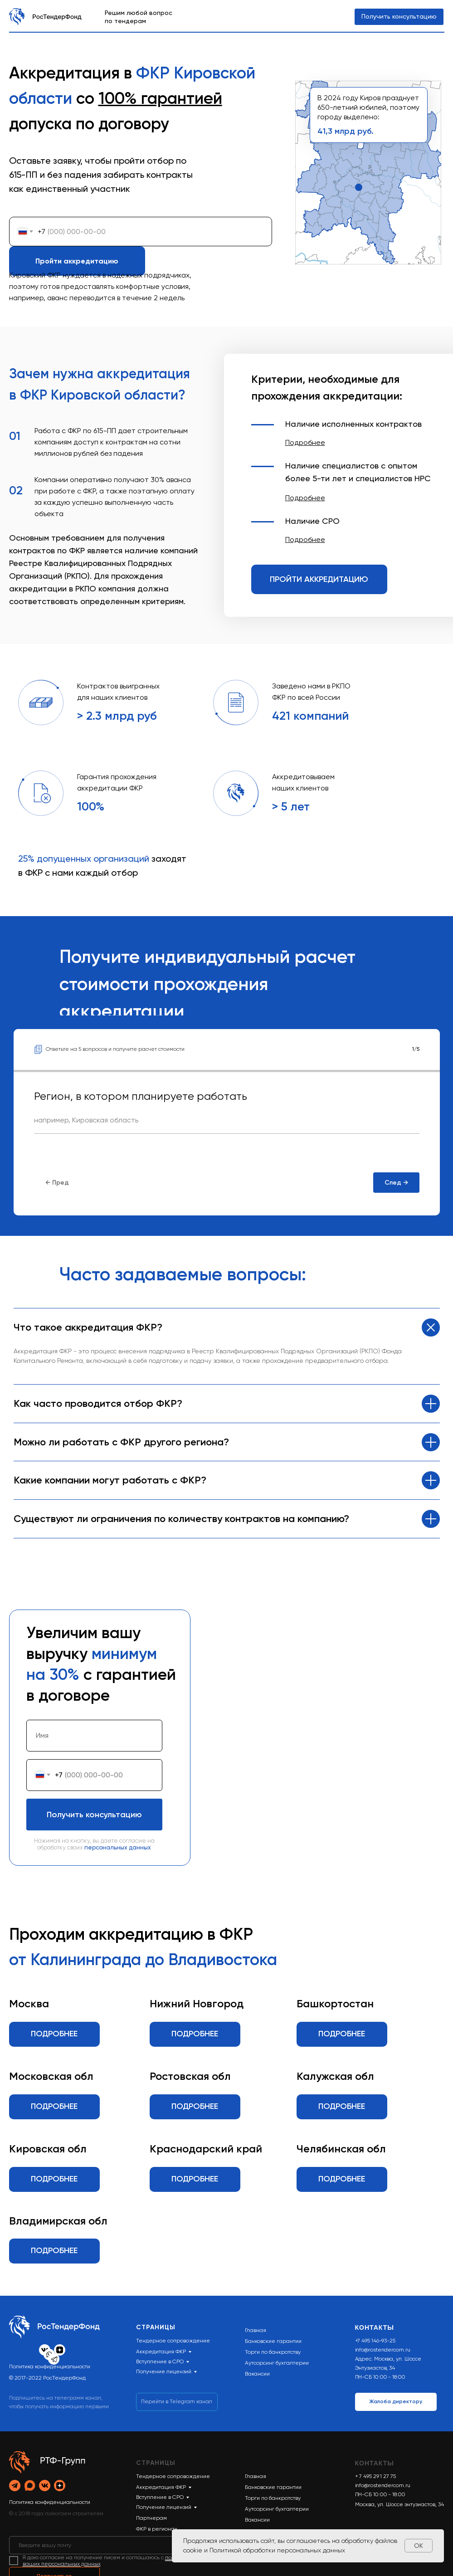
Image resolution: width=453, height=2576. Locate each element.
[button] (305, 442)
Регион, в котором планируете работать (140, 1096)
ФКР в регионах (156, 2529)
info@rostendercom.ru (382, 2350)
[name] (94, 1735)
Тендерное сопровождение (173, 2476)
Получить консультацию (94, 1814)
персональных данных (117, 1847)
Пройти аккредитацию (77, 261)
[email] (163, 2545)
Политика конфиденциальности (49, 2366)
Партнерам (151, 2518)
